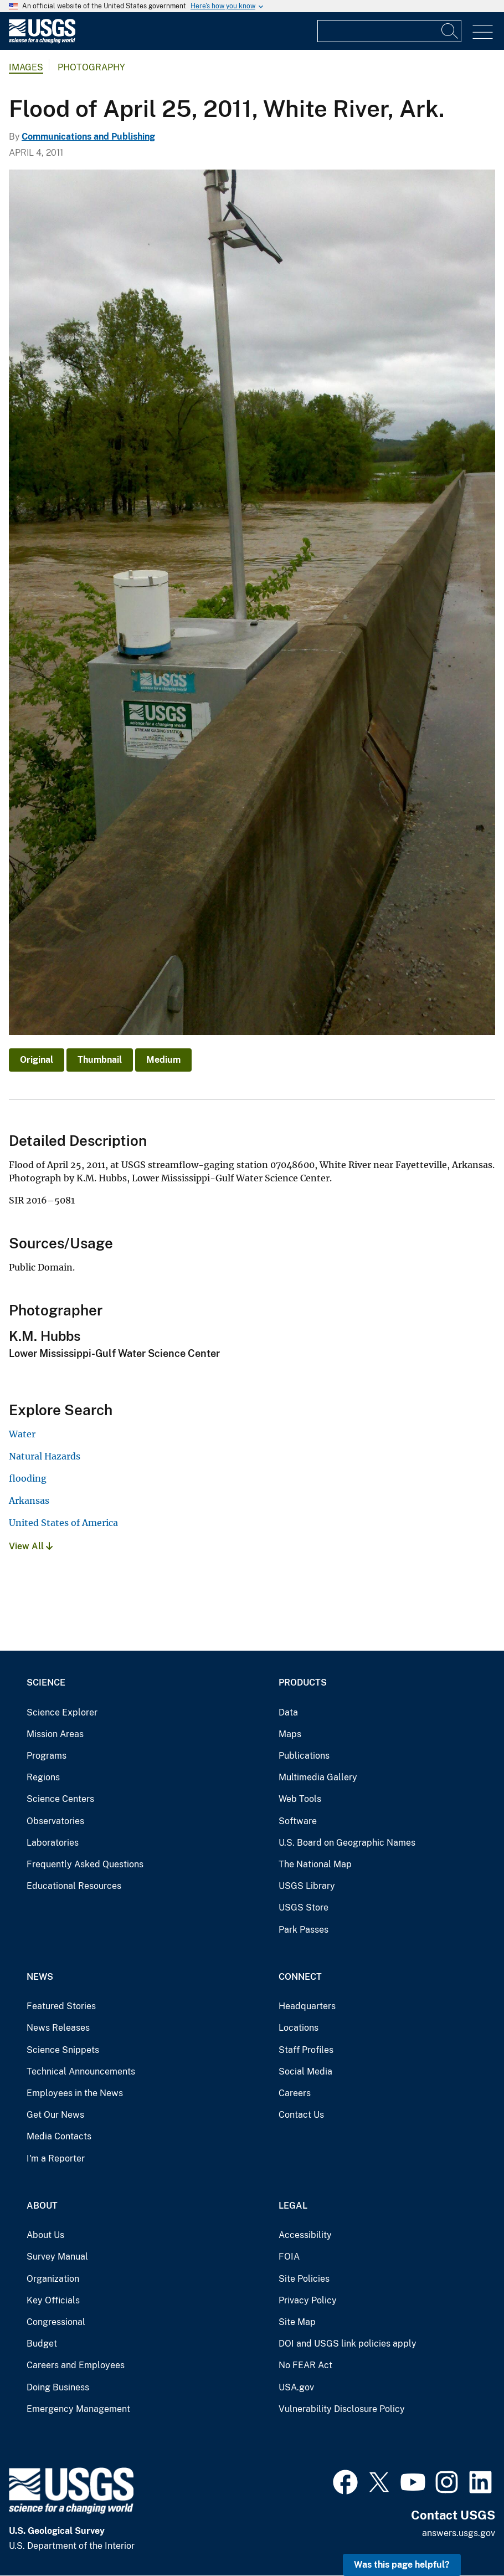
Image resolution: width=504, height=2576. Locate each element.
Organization (53, 2278)
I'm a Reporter (56, 2158)
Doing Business (58, 2387)
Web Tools (300, 1799)
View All (31, 1546)
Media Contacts (59, 2136)
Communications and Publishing (88, 136)
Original (36, 1059)
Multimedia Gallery (318, 1777)
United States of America (63, 1522)
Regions (43, 1777)
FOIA (289, 2256)
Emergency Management (78, 2409)
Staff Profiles (306, 2050)
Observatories (55, 1821)
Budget (42, 2343)
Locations (298, 2027)
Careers (295, 2093)
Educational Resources (74, 1886)
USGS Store (303, 1907)
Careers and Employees (76, 2365)
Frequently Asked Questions (85, 1864)
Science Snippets (63, 2050)
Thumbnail (100, 1059)
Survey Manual (57, 2256)
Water (22, 1434)
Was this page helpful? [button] (402, 2564)
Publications (304, 1755)
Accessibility (305, 2235)
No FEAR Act (305, 2365)
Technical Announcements (81, 2071)
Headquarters (307, 2006)
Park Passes (303, 1929)
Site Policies (304, 2278)
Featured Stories (61, 2006)
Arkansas (29, 1500)
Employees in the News (75, 2093)
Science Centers (60, 1799)
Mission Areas (55, 1734)
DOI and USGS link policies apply (347, 2343)
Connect (300, 1976)
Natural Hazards (44, 1456)
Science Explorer (62, 1712)
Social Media (305, 2071)
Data (288, 1712)
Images (26, 67)
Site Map (297, 2322)
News (40, 1976)
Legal (293, 2205)
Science (46, 1682)
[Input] (389, 31)
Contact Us (301, 2114)
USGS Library (307, 1886)
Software (298, 1821)
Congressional (56, 2322)
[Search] (450, 31)
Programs (46, 1755)
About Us (45, 2235)
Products (303, 1682)
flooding (28, 1478)
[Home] (42, 40)
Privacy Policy (308, 2300)
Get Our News (55, 2114)
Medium (163, 1059)
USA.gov (296, 2387)
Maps (290, 1734)
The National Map (315, 1864)
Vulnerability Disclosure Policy (342, 2409)
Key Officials (53, 2300)
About (42, 2205)
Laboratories (53, 1842)
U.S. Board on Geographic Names (347, 1842)
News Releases (58, 2027)
